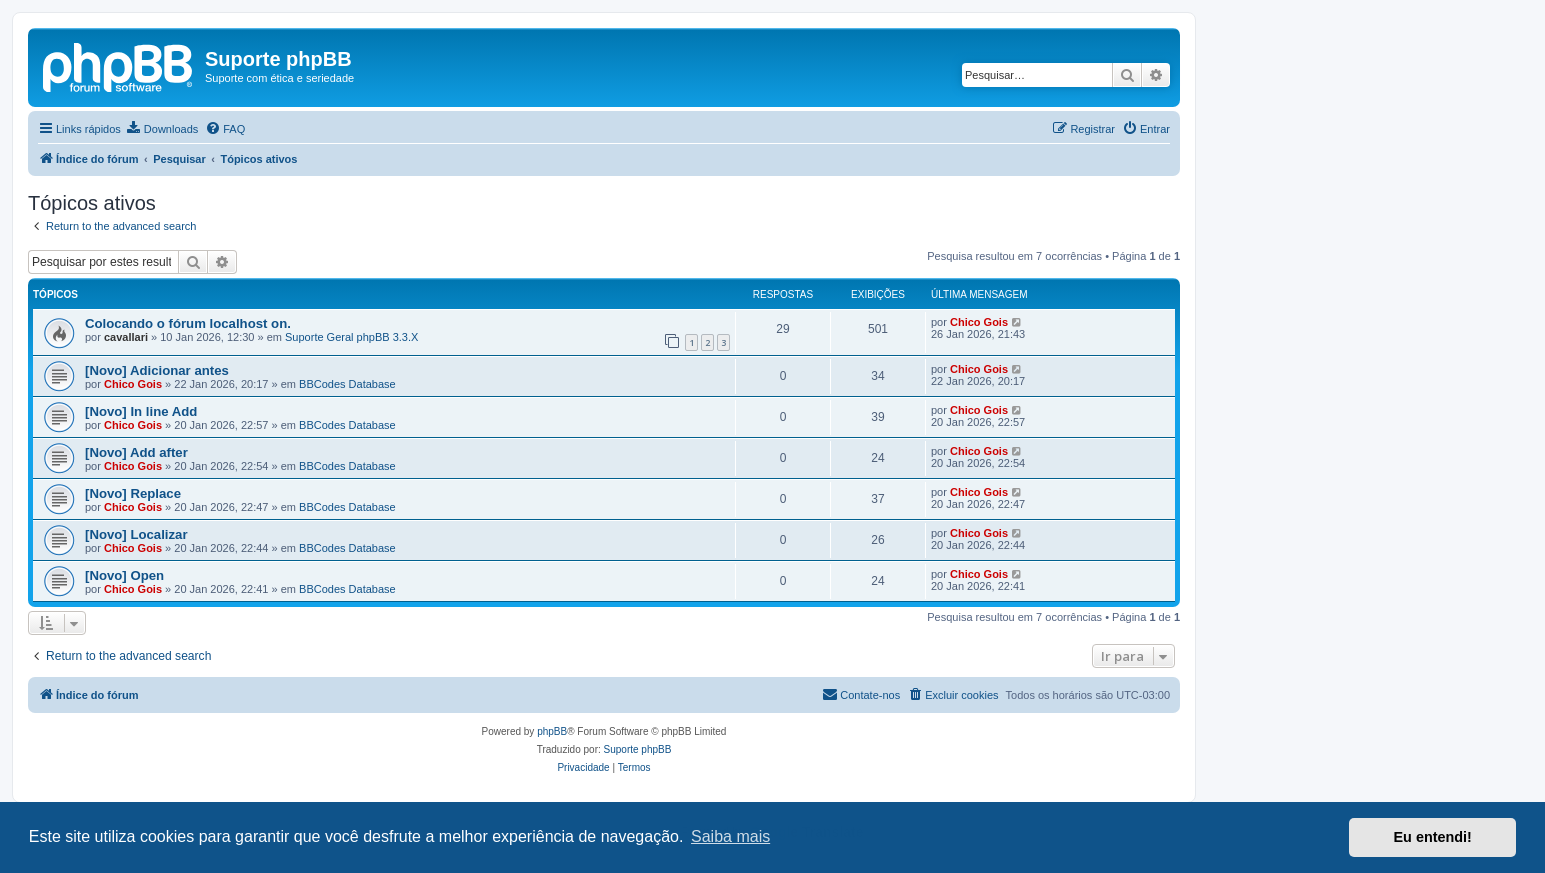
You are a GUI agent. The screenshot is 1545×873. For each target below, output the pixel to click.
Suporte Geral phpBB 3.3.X (351, 337)
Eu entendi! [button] (1433, 837)
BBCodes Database (347, 384)
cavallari (126, 337)
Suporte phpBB (638, 749)
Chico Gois (979, 322)
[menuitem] (162, 129)
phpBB (552, 731)
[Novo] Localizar (136, 534)
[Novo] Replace (133, 493)
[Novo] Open (124, 575)
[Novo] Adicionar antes (157, 370)
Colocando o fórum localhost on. (188, 323)
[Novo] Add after (136, 452)
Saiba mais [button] (730, 836)
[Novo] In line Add (141, 411)
